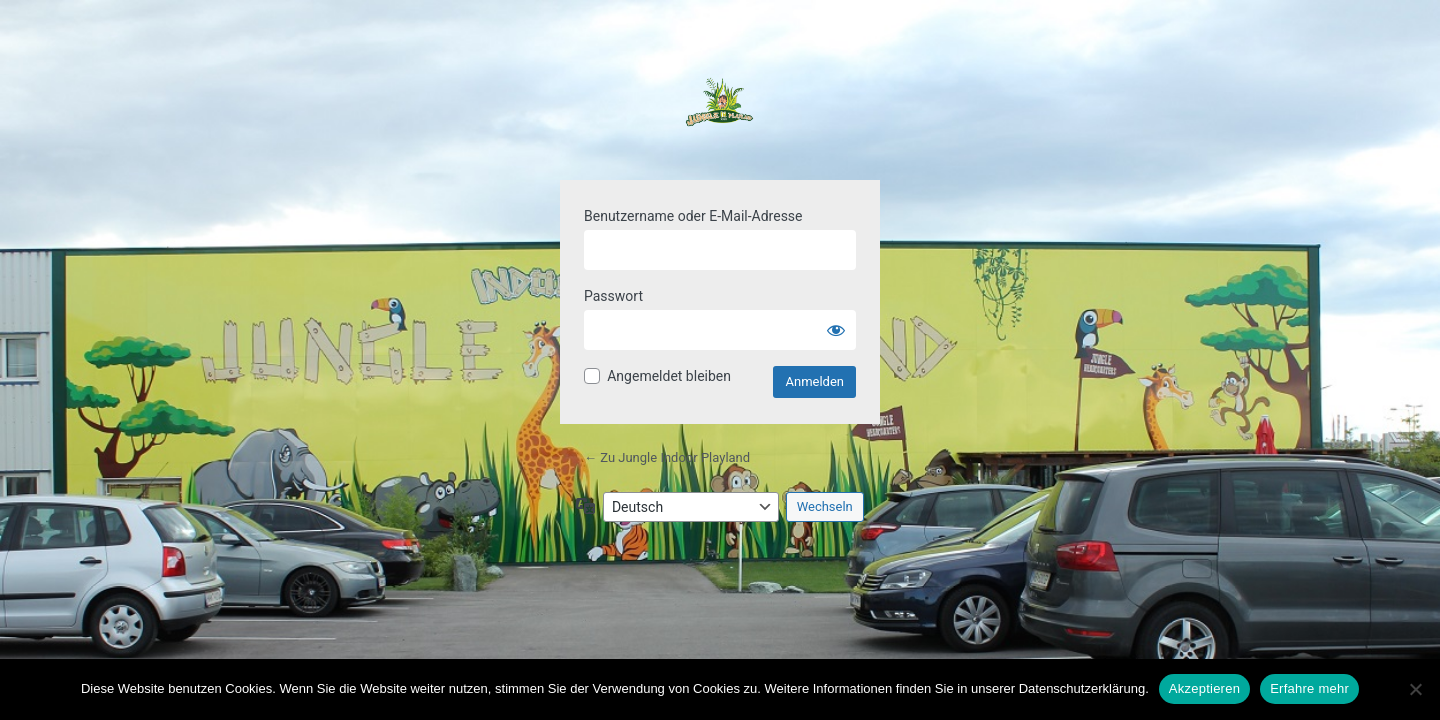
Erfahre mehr (1309, 688)
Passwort (613, 296)
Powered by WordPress (720, 114)
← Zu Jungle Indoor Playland (667, 457)
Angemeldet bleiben (669, 376)
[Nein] (1415, 689)
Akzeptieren (1204, 688)
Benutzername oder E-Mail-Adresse (693, 216)
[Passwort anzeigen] (836, 330)
